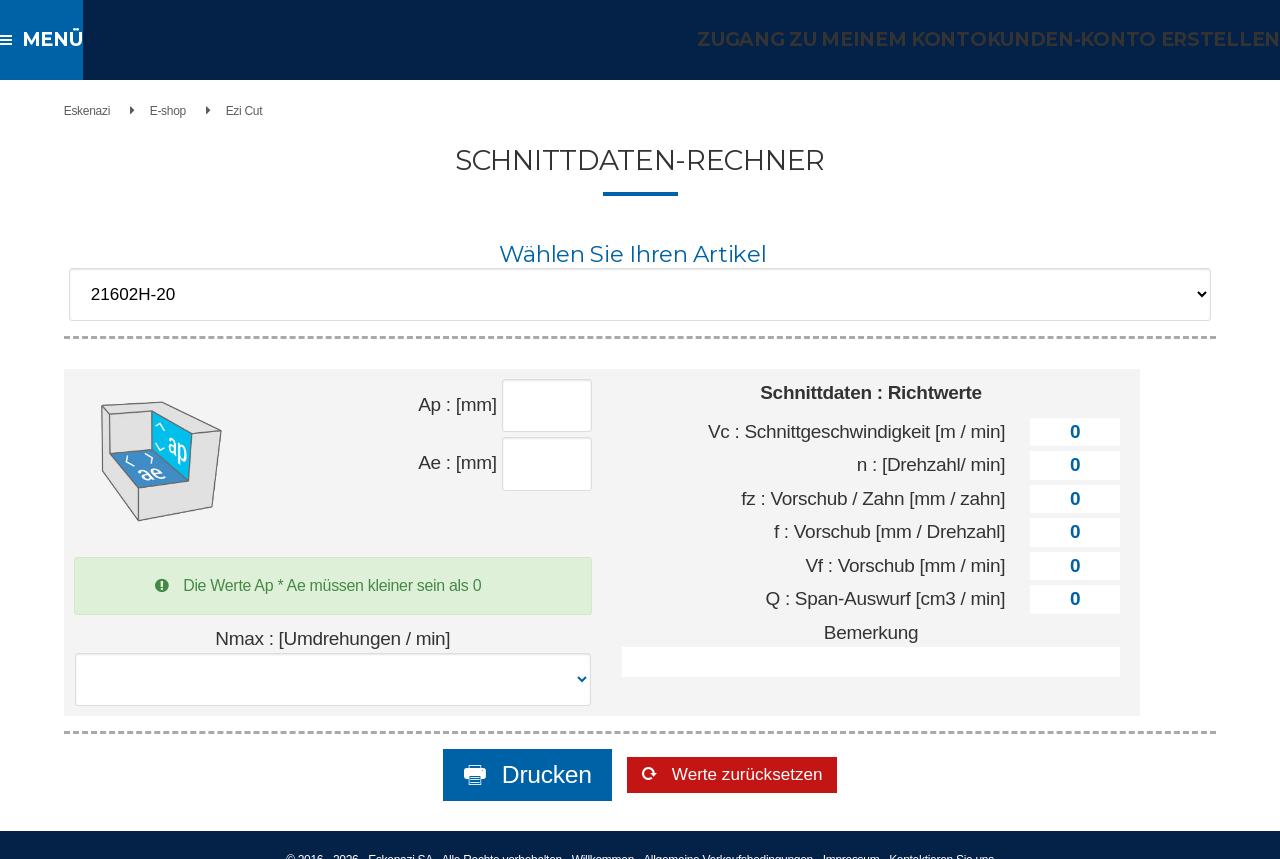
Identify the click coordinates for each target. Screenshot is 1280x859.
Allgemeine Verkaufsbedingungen (728, 835)
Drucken (499, 750)
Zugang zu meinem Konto (865, 39)
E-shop (144, 111)
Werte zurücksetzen (748, 750)
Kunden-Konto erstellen (1142, 39)
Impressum (851, 835)
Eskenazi (63, 111)
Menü (56, 39)
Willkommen (603, 835)
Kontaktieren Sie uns (941, 835)
